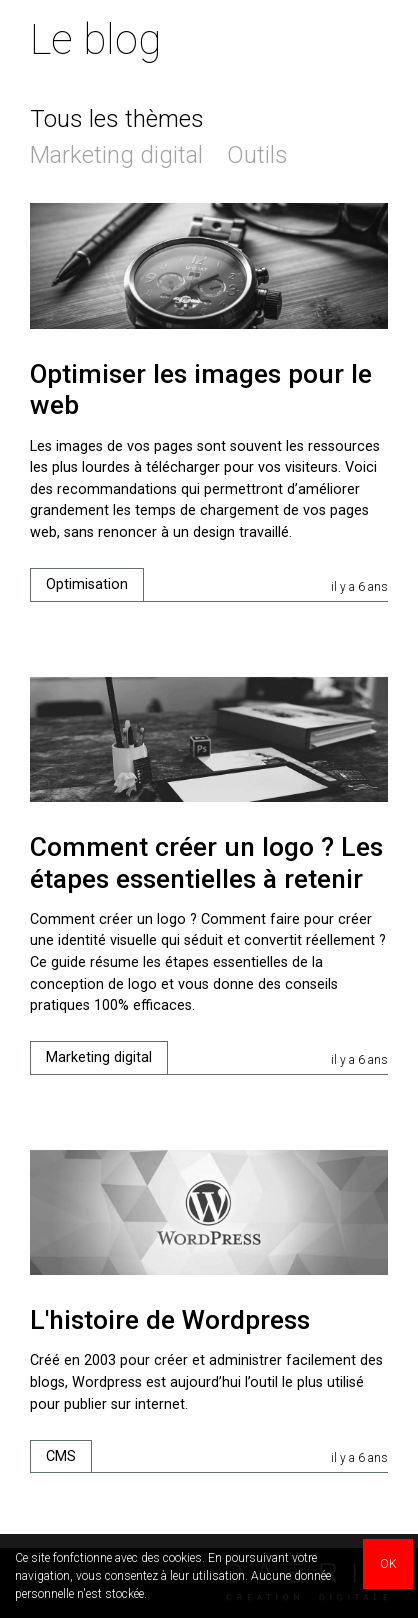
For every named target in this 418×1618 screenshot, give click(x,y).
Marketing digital (116, 155)
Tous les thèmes (117, 119)
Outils (257, 155)
